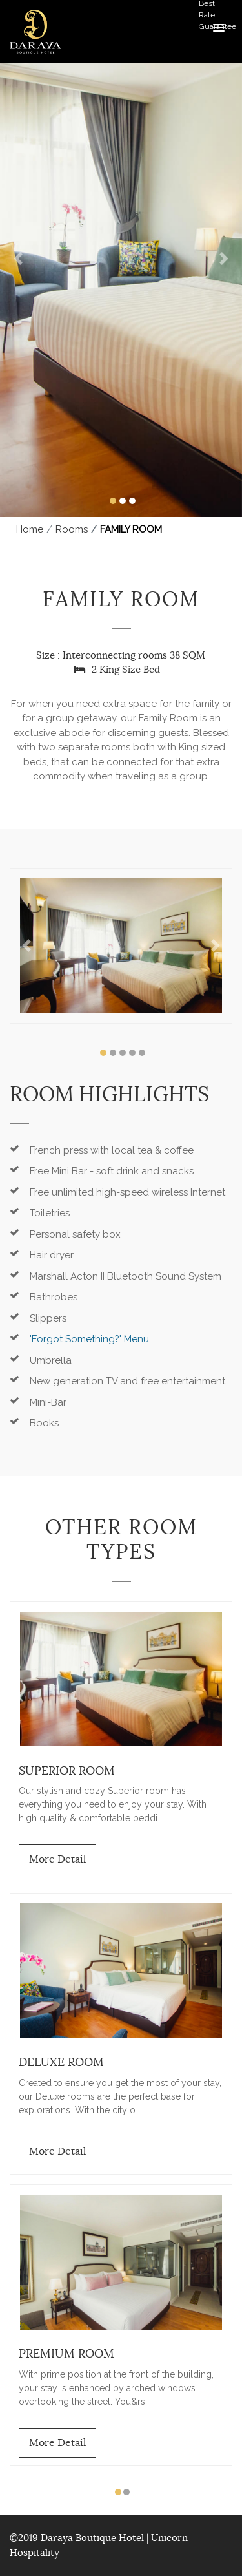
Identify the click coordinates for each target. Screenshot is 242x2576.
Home (29, 529)
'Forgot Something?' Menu (89, 1339)
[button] (18, 258)
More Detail (57, 1859)
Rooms (71, 529)
